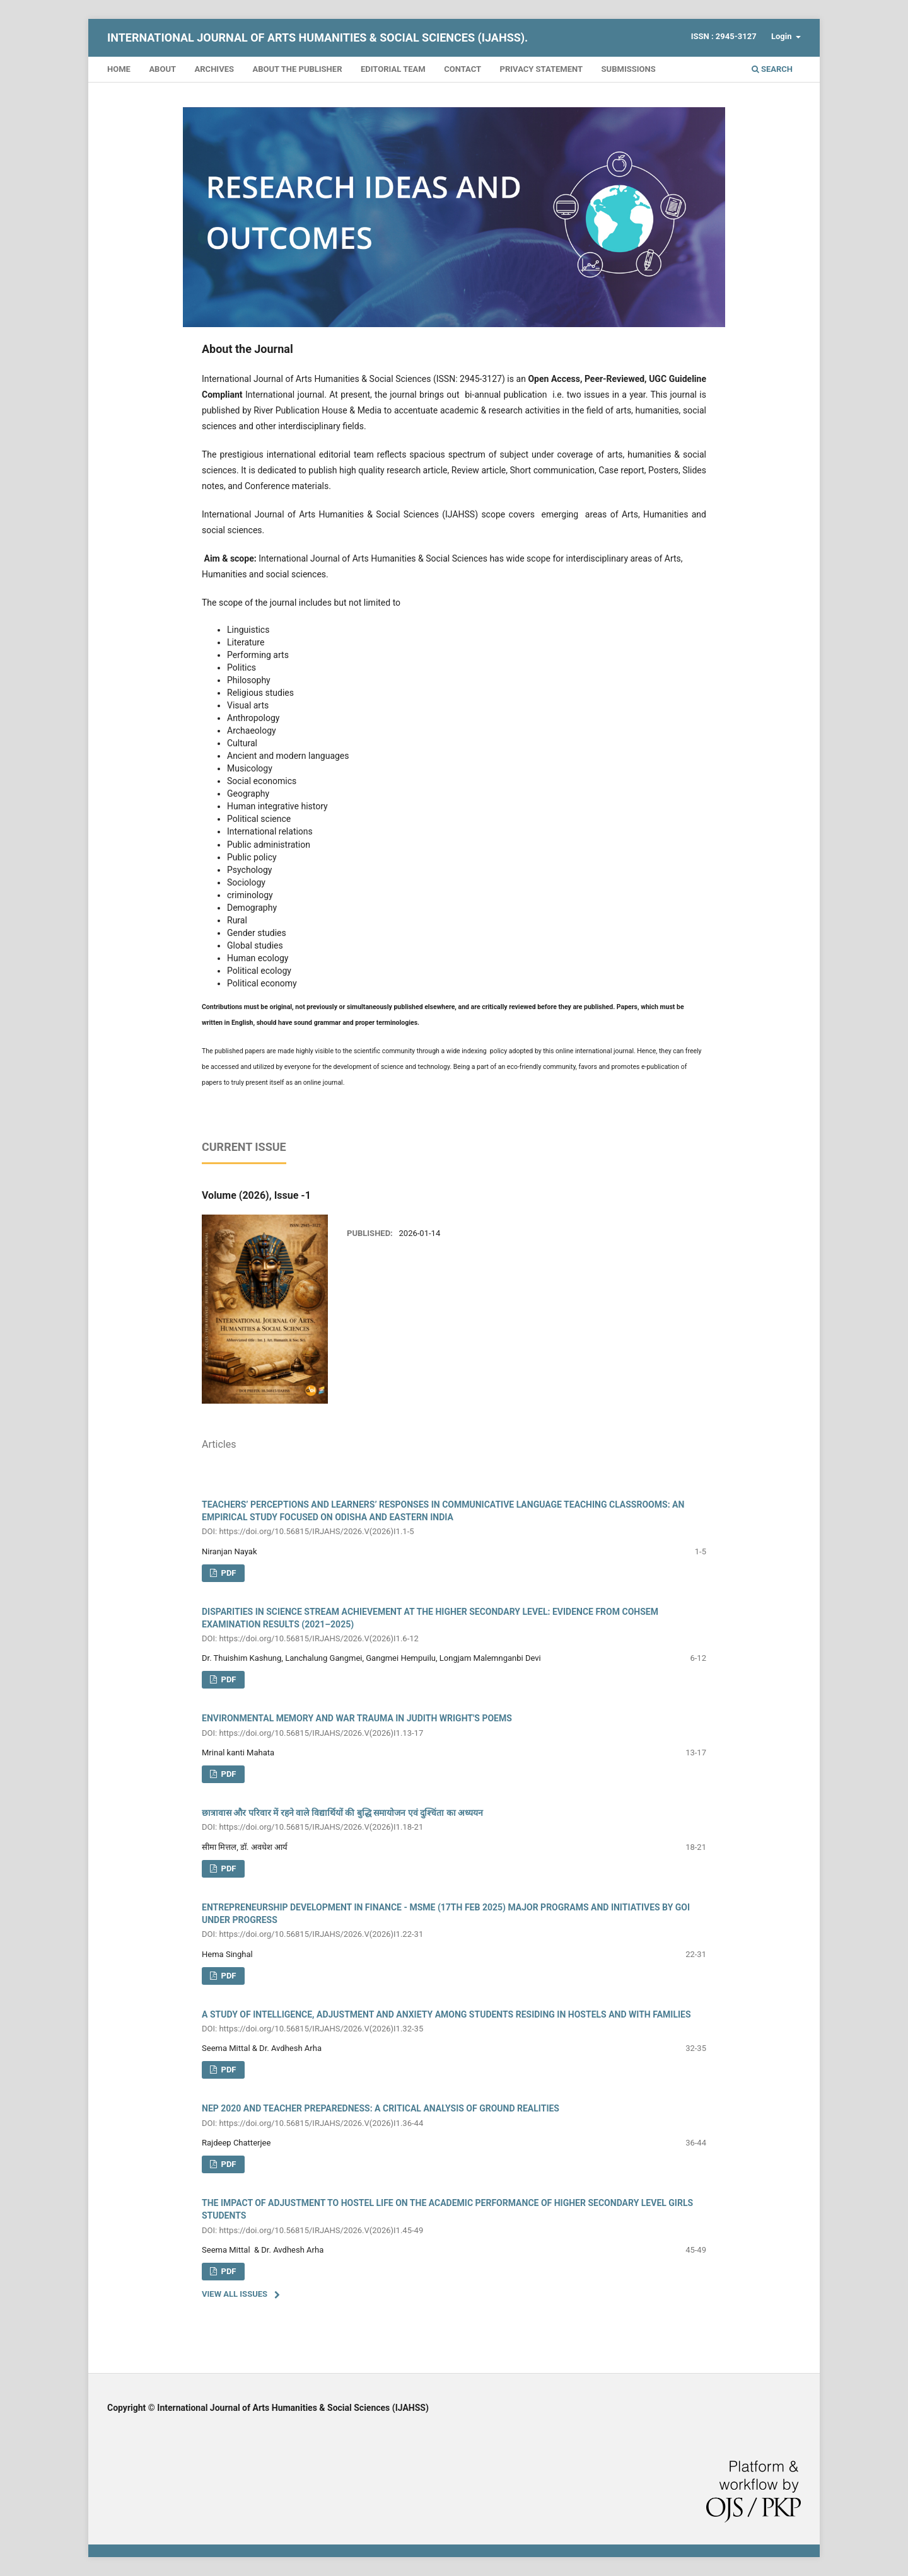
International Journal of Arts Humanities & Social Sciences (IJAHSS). (317, 37)
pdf (227, 1573)
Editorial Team (393, 69)
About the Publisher (297, 69)
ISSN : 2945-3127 (724, 36)
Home (119, 69)
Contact (462, 69)
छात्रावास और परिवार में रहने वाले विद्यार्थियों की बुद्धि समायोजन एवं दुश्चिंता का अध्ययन (454, 1821)
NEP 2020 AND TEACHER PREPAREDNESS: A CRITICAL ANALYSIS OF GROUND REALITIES (454, 2116)
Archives (214, 69)
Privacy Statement (541, 69)
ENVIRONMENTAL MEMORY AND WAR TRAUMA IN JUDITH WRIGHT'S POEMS (454, 1726)
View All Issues (234, 2294)
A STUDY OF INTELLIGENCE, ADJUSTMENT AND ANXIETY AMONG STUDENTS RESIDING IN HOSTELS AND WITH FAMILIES (454, 2022)
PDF (227, 1679)
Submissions (629, 69)
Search (772, 69)
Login (782, 36)
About (162, 69)
